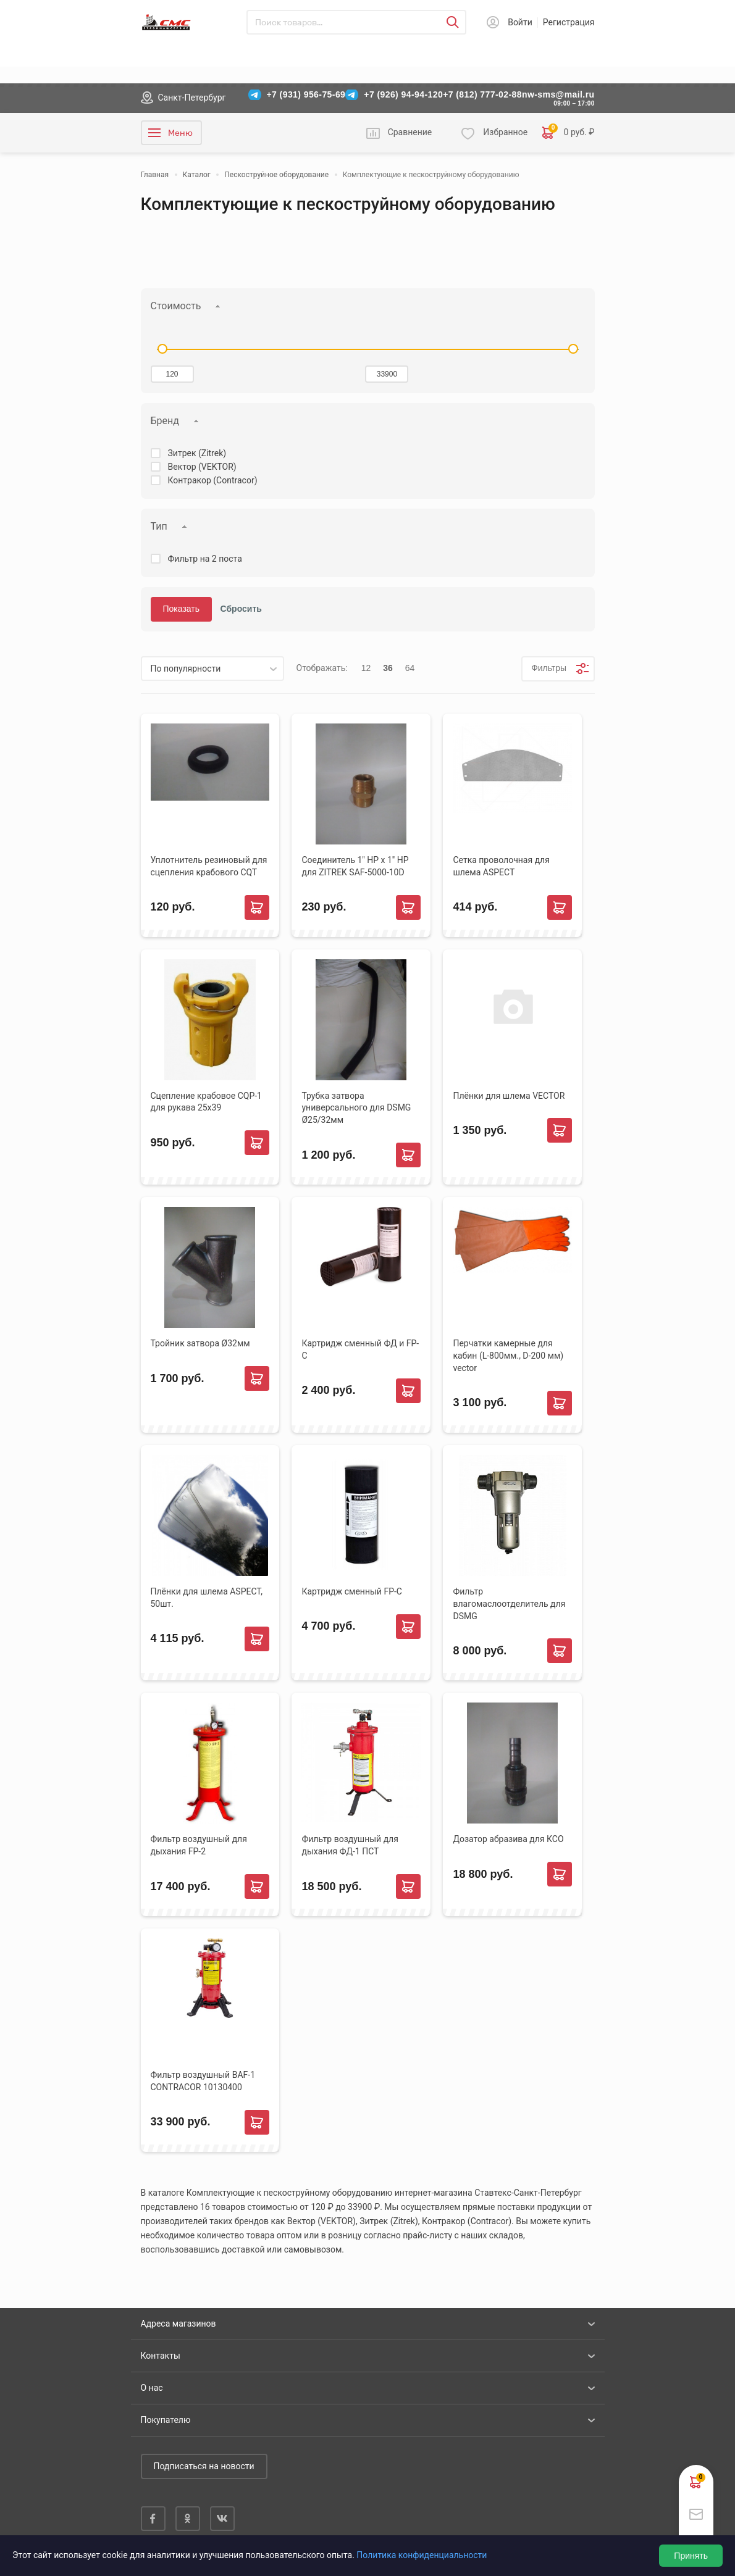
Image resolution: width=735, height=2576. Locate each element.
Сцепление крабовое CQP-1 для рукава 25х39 (206, 1102)
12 (366, 668)
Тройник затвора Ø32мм (200, 1343)
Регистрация (569, 22)
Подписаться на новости (204, 2466)
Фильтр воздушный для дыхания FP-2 (199, 1845)
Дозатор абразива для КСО (508, 1839)
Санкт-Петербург (192, 97)
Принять (691, 2556)
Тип (159, 526)
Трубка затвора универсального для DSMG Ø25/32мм (356, 1108)
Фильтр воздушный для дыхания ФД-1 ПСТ (349, 1845)
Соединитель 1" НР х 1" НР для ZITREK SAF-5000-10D (354, 866)
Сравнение (410, 132)
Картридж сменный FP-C (351, 1591)
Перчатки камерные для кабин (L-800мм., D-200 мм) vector (508, 1355)
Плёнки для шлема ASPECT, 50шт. (206, 1597)
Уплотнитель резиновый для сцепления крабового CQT (209, 866)
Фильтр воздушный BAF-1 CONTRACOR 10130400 (203, 2081)
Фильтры (548, 668)
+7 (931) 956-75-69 (306, 94)
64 (410, 668)
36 (388, 668)
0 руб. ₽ (568, 133)
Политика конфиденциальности (421, 2555)
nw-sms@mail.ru (558, 94)
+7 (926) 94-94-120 (403, 94)
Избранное (505, 132)
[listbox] (212, 668)
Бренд (165, 421)
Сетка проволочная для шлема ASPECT (501, 866)
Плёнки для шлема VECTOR (509, 1096)
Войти (520, 22)
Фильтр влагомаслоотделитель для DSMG (509, 1603)
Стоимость (176, 306)
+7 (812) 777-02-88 (482, 94)
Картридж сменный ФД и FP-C (360, 1349)
